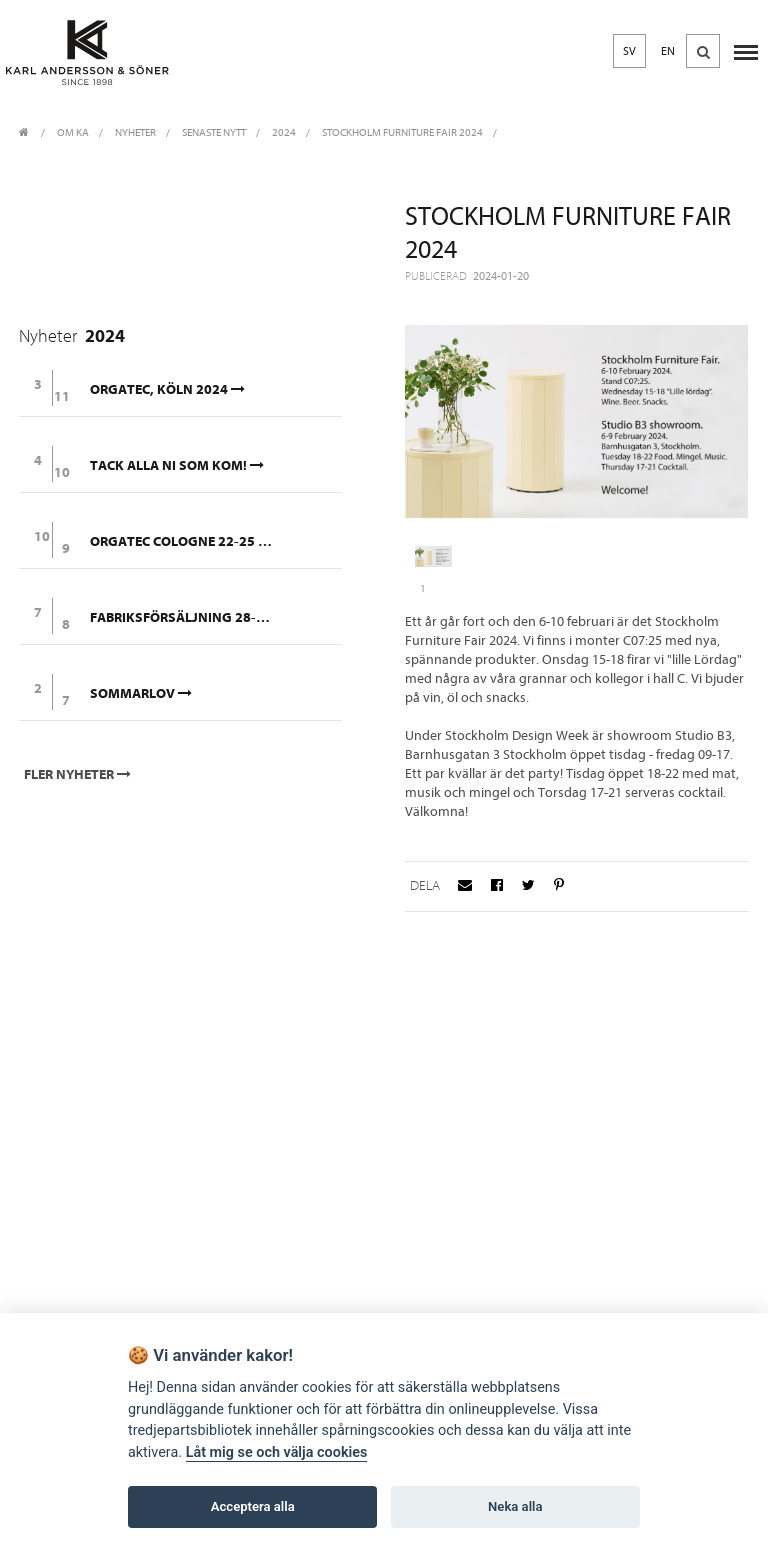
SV (629, 51)
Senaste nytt (214, 132)
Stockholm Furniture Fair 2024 (402, 132)
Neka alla (515, 1506)
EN (668, 51)
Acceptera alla (253, 1506)
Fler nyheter (79, 774)
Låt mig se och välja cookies (277, 1452)
